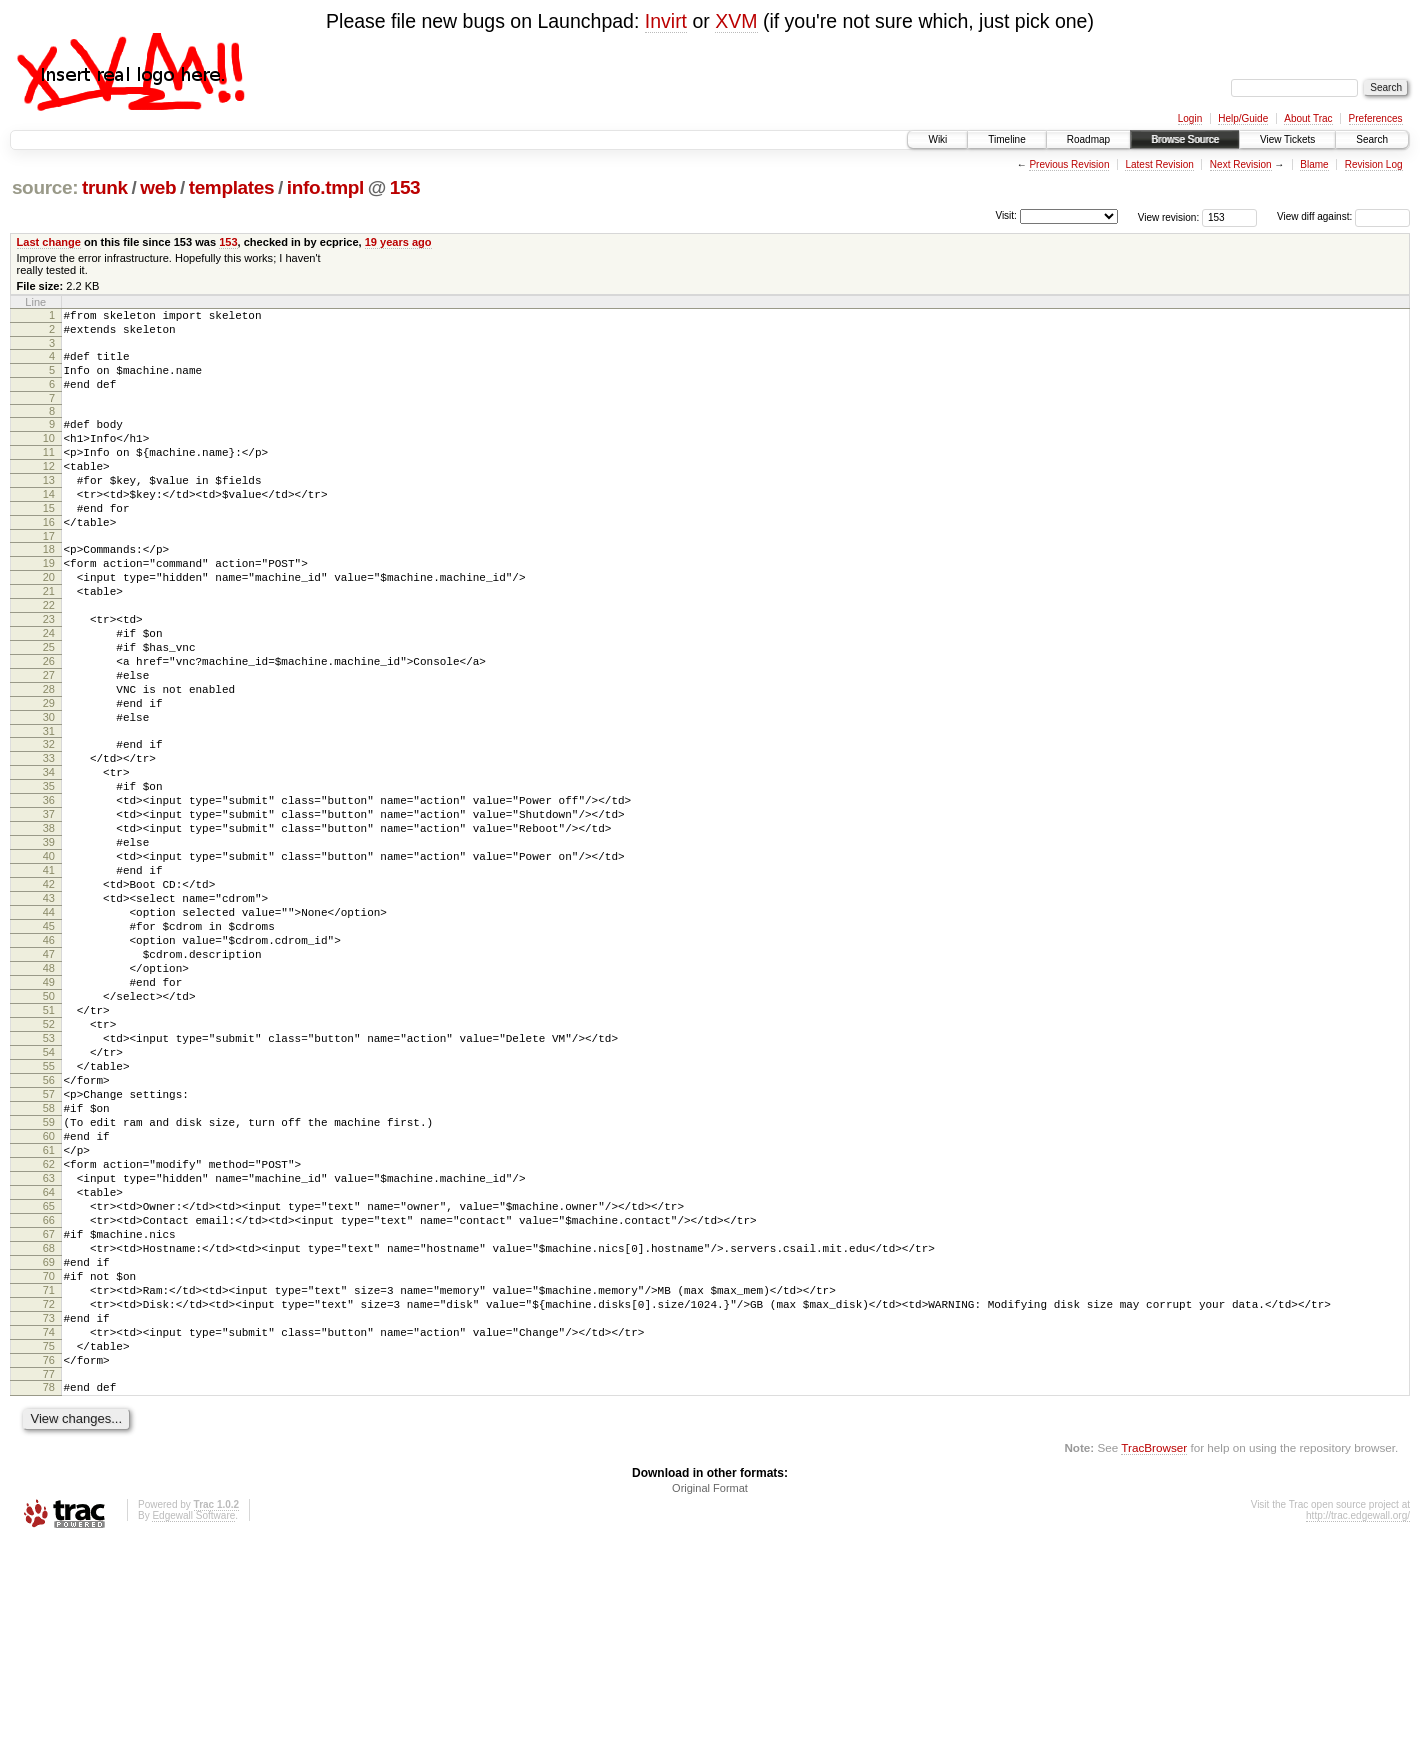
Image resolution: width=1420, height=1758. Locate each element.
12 (49, 490)
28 (49, 758)
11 (49, 473)
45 (49, 1043)
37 (49, 907)
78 (49, 1600)
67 (49, 1417)
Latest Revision (1159, 164)
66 (49, 1400)
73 (49, 1519)
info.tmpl (325, 187)
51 (49, 1145)
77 (49, 1587)
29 (49, 775)
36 (49, 890)
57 (49, 1247)
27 (49, 741)
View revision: (1169, 216)
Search (1372, 139)
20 (49, 622)
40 (49, 958)
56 (49, 1230)
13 (49, 507)
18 (49, 588)
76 (49, 1570)
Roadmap (1088, 139)
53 (49, 1179)
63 (49, 1349)
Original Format (710, 1704)
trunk (105, 187)
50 (49, 1128)
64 (49, 1366)
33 (49, 839)
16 (49, 558)
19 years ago (398, 242)
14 (49, 524)
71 (49, 1485)
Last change (49, 242)
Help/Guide (1243, 118)
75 (49, 1553)
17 (49, 575)
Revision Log (1374, 164)
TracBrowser (1154, 1663)
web (158, 187)
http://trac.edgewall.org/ (1358, 1731)
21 (49, 639)
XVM (736, 21)
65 (49, 1383)
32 (49, 822)
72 (49, 1502)
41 (49, 975)
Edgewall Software (193, 1731)
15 (49, 541)
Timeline (1006, 139)
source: (45, 187)
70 (49, 1468)
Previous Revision (1069, 164)
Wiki (937, 139)
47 (49, 1077)
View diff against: (1343, 216)
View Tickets (1287, 139)
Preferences (1376, 118)
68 (49, 1434)
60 (49, 1298)
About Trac (1308, 118)
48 (49, 1094)
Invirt (666, 21)
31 (49, 809)
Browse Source (1185, 139)
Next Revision (1241, 164)
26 (49, 724)
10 (49, 456)
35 (49, 873)
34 (49, 856)
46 (49, 1060)
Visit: (1006, 215)
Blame (1314, 164)
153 (405, 187)
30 (49, 792)
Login (1190, 118)
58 (49, 1264)
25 (49, 707)
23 (49, 673)
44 (49, 1026)
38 (49, 924)
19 (49, 605)
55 (49, 1213)
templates (232, 187)
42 (49, 992)
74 (49, 1536)
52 (49, 1162)
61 (49, 1315)
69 (49, 1451)
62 (49, 1332)
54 (49, 1196)
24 (49, 690)
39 (49, 941)
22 (49, 656)
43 (49, 1009)
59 (49, 1281)
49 (49, 1111)
